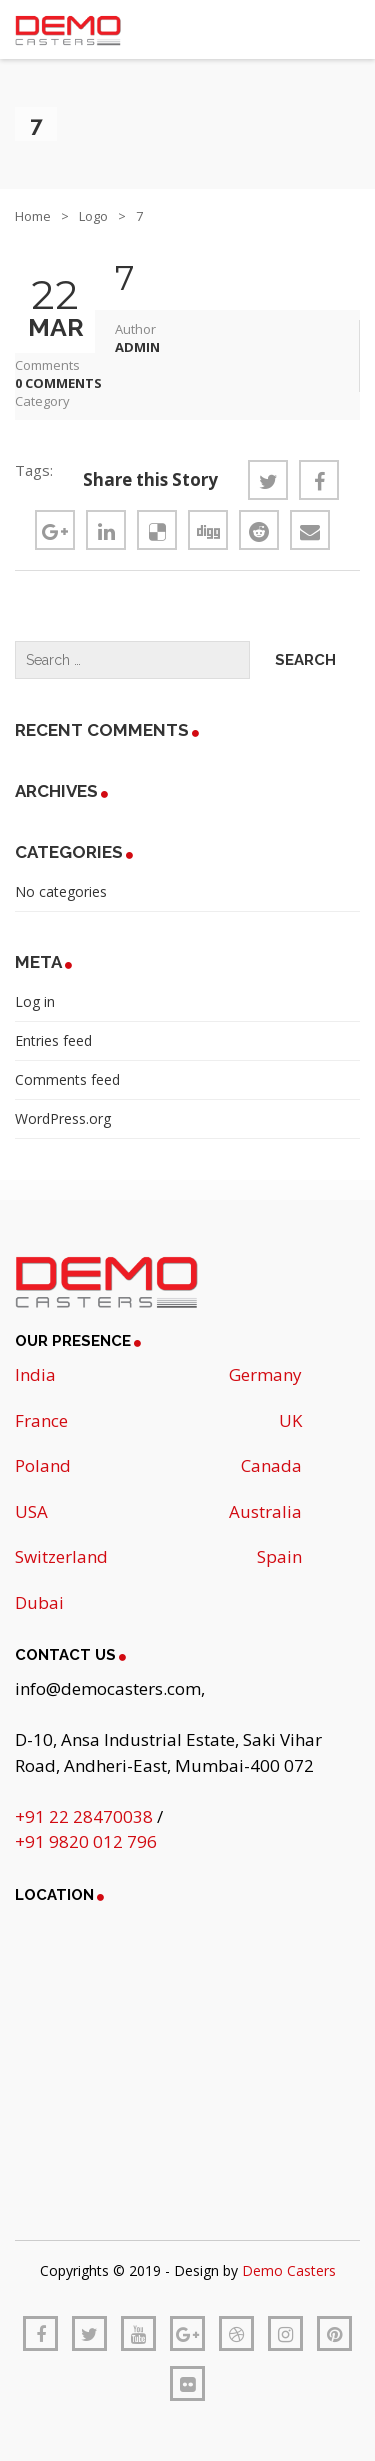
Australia (265, 1511)
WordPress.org (63, 1118)
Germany (265, 1374)
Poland (43, 1465)
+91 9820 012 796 (86, 1841)
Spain (279, 1556)
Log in (35, 1001)
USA (31, 1511)
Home (33, 216)
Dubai (39, 1602)
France (41, 1420)
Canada (271, 1465)
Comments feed (67, 1079)
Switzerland (61, 1556)
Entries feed (53, 1040)
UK (290, 1420)
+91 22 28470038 (86, 1816)
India (35, 1374)
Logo (93, 216)
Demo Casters (289, 2270)
